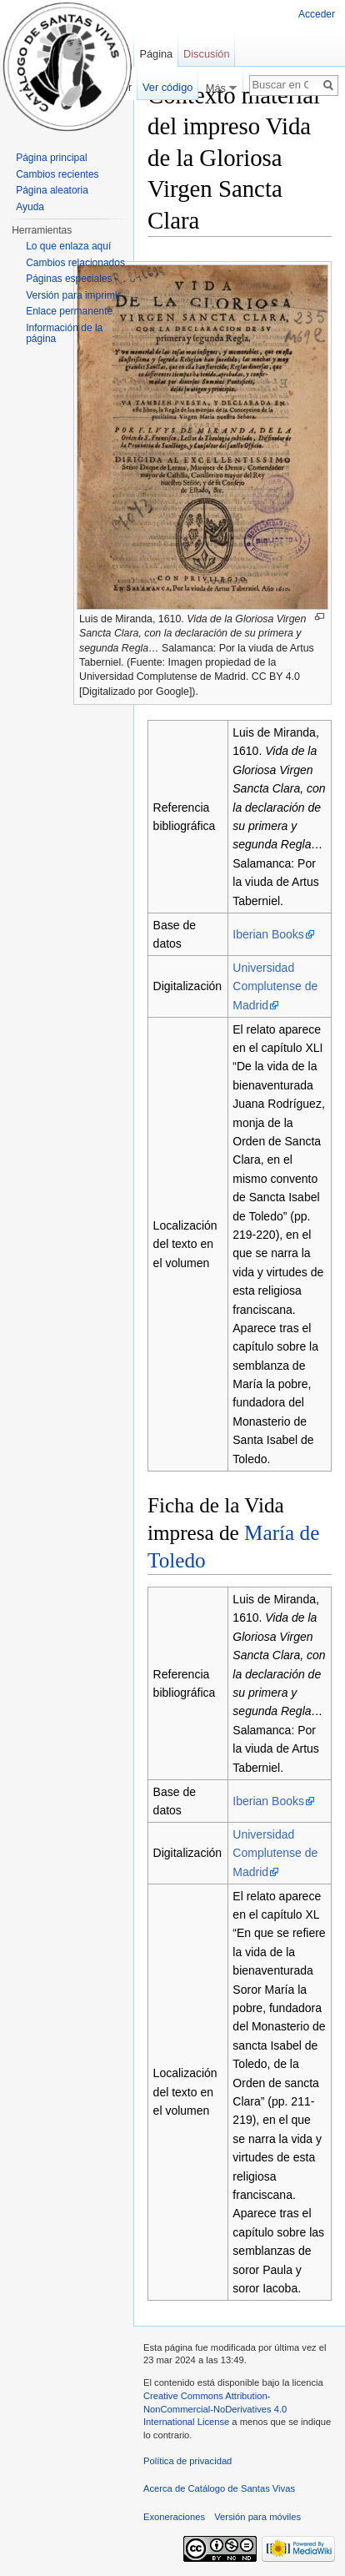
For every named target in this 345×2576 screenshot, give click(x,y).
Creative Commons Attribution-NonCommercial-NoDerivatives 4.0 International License (215, 2409)
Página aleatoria (52, 190)
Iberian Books (268, 934)
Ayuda (30, 207)
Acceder (316, 14)
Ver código (167, 87)
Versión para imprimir (73, 295)
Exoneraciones (174, 2517)
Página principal (51, 158)
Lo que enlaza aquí (68, 246)
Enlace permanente (69, 311)
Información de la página (64, 333)
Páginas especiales (69, 278)
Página (155, 54)
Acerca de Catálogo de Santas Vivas (219, 2488)
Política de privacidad (187, 2461)
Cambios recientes (57, 174)
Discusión (206, 54)
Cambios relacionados (75, 263)
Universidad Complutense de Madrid (275, 986)
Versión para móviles (257, 2517)
